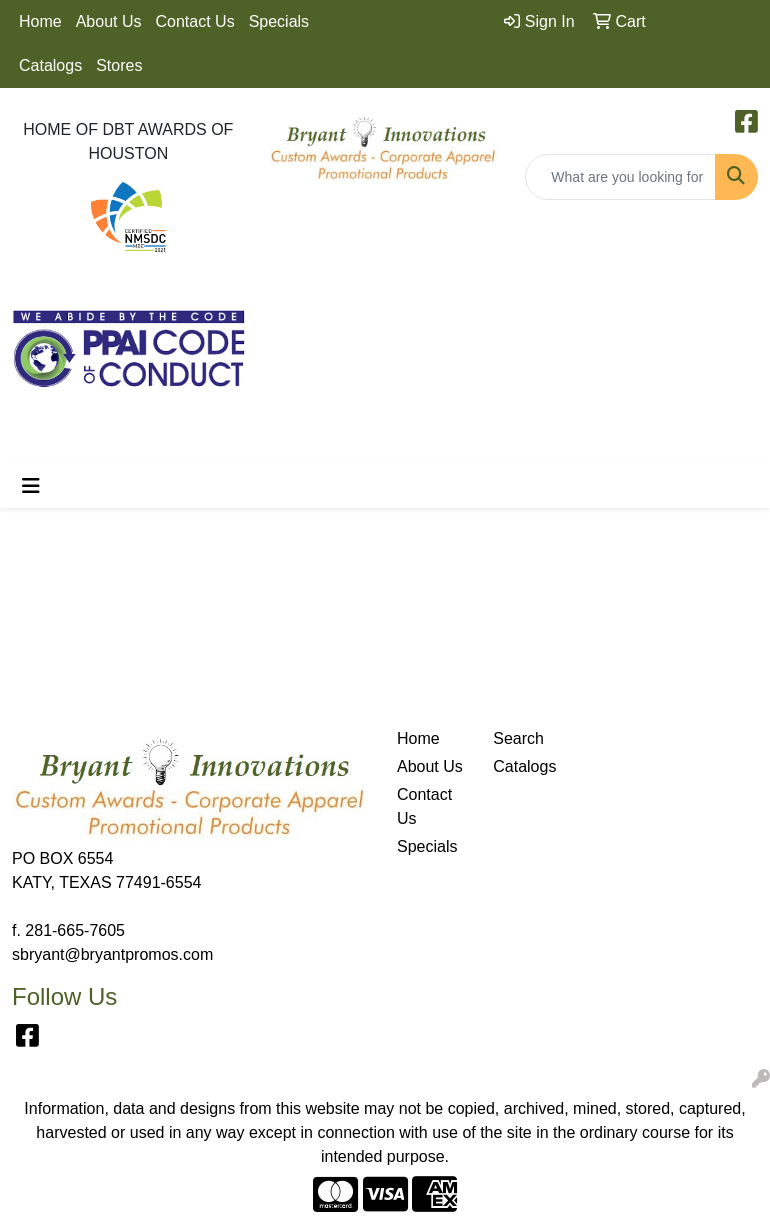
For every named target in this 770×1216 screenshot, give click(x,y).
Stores (119, 65)
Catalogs (50, 65)
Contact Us (195, 21)
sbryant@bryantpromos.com (112, 954)
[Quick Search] (620, 177)
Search (518, 738)
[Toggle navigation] (31, 486)
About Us (109, 21)
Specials (279, 21)
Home (40, 21)
